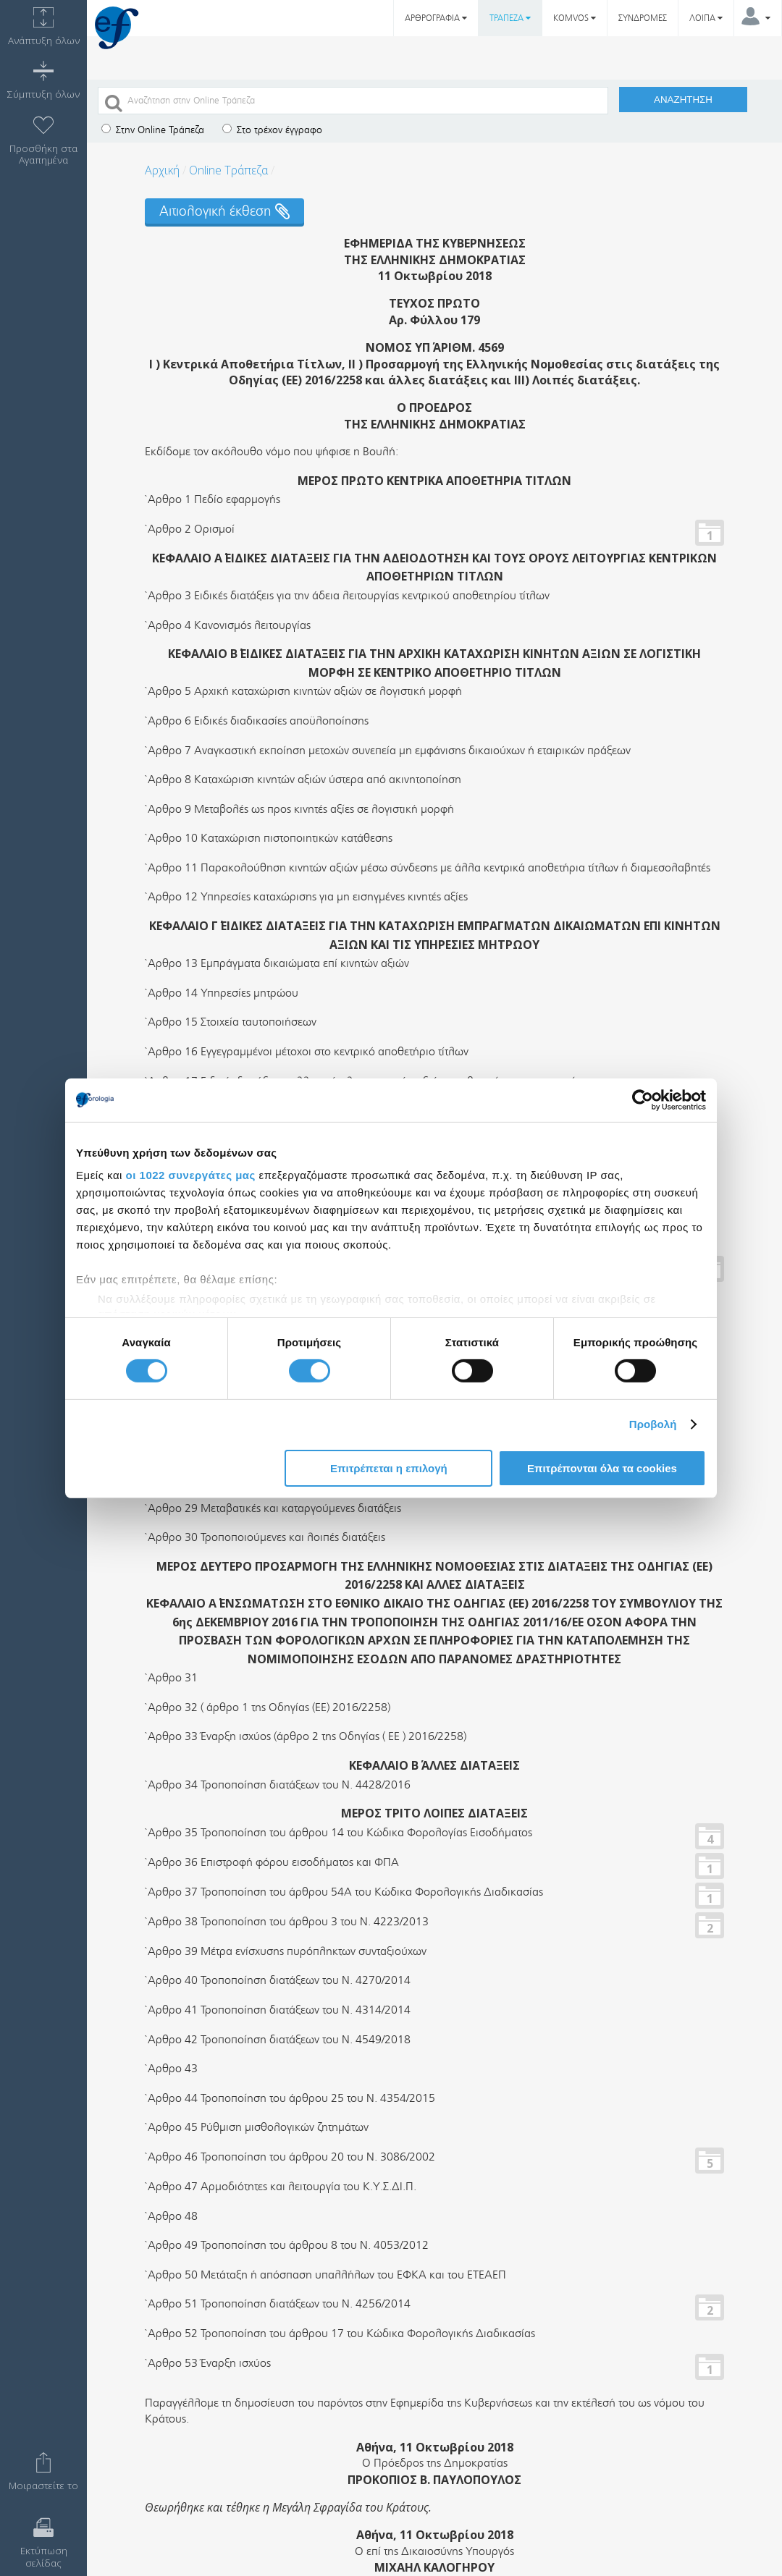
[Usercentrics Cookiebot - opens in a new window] (642, 1099)
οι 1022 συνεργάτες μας (191, 1175)
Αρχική (162, 170)
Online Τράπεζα (228, 170)
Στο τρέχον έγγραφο (272, 130)
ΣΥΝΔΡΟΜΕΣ (642, 18)
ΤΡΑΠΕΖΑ (510, 18)
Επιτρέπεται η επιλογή (388, 1468)
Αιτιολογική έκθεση (224, 211)
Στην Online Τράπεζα (152, 130)
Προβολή (653, 1424)
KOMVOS (574, 18)
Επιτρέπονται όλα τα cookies (602, 1468)
